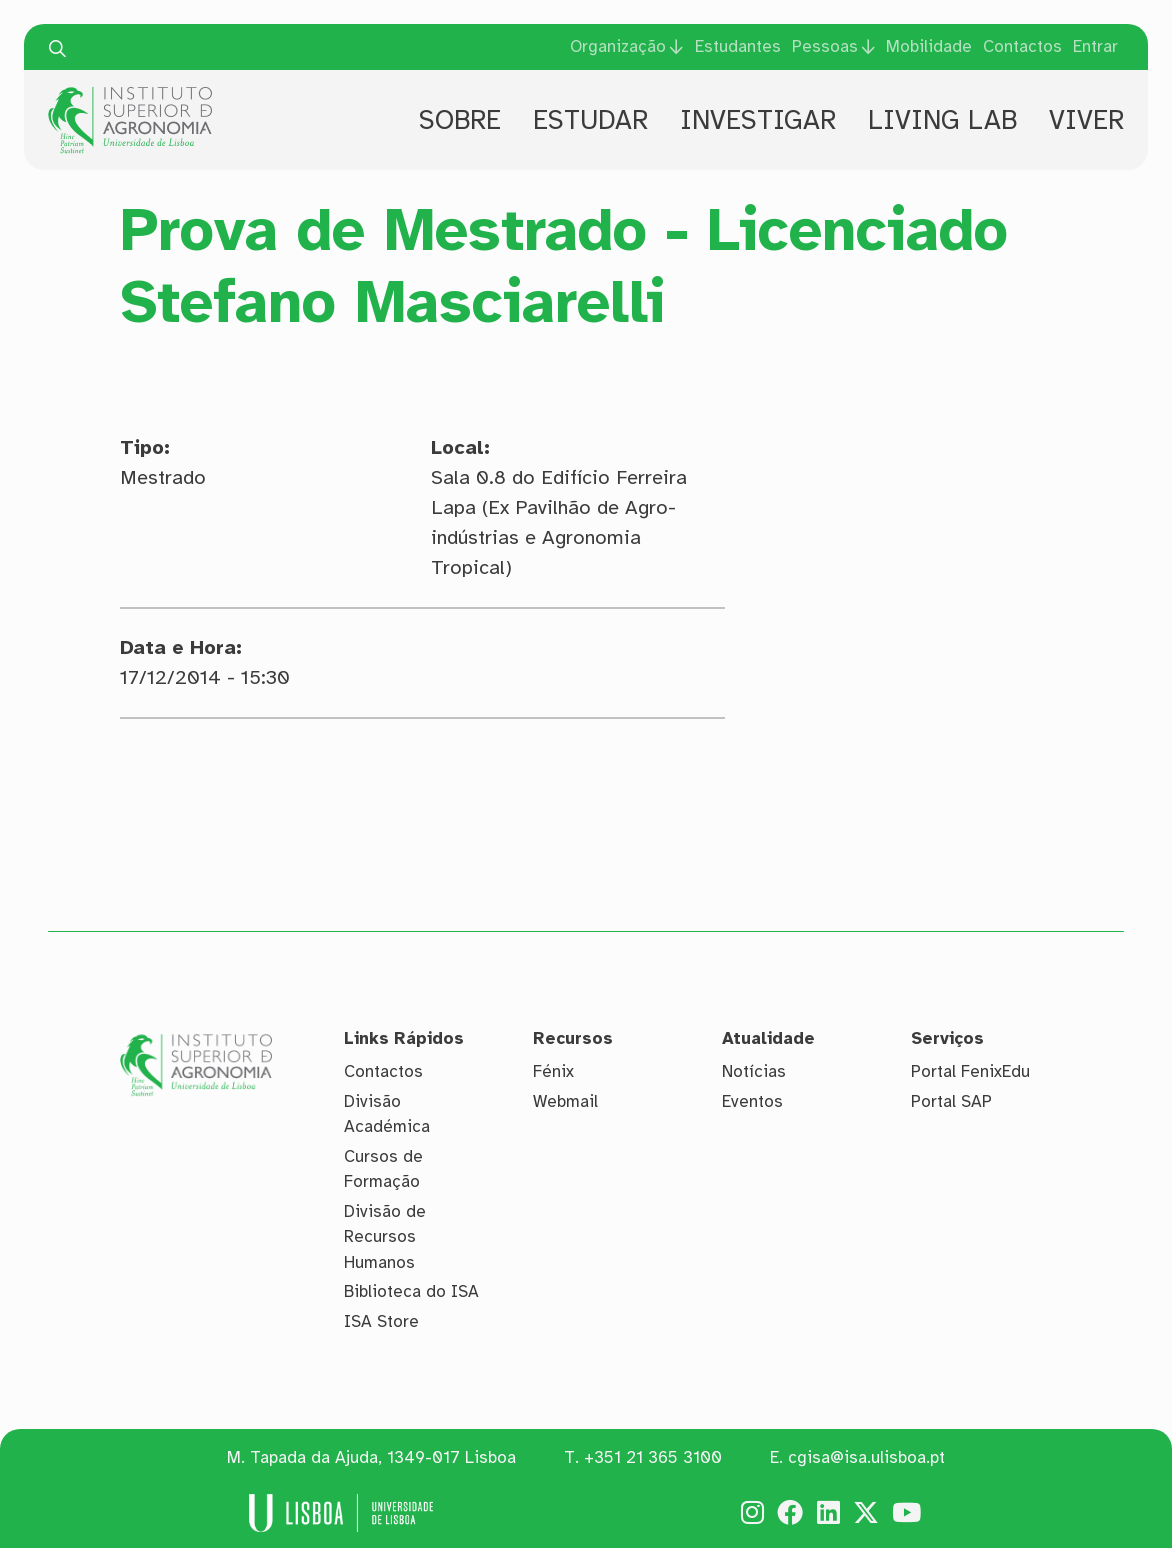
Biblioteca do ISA (411, 1291)
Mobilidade (929, 46)
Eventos (752, 1101)
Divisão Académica (387, 1114)
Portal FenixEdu (970, 1071)
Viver (1086, 120)
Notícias (754, 1071)
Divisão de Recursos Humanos (385, 1237)
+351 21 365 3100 (653, 1457)
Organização (618, 46)
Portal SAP (951, 1101)
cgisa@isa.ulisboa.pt (866, 1457)
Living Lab (942, 120)
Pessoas (825, 46)
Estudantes (738, 46)
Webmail (565, 1101)
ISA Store (381, 1321)
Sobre (460, 120)
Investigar (758, 120)
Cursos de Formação (383, 1169)
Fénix (553, 1071)
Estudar (590, 120)
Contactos (1022, 46)
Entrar (1095, 46)
